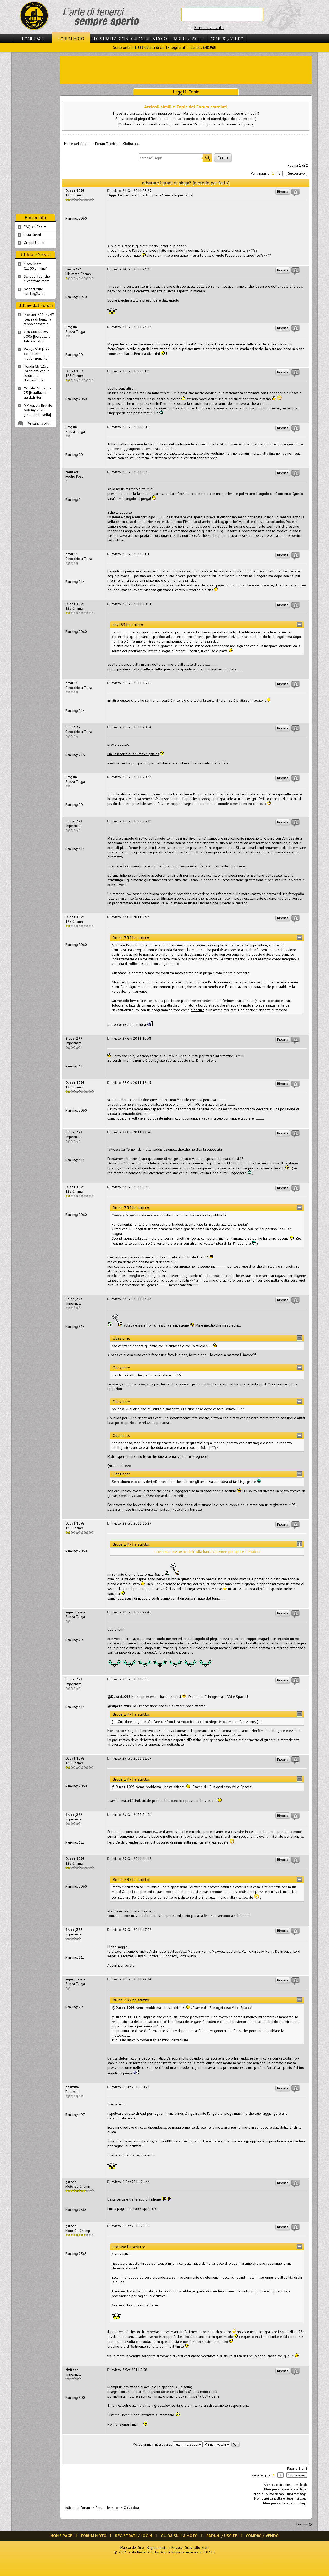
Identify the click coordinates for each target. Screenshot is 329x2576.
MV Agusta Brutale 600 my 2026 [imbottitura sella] (38, 410)
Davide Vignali (171, 2552)
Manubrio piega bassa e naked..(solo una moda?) (221, 113)
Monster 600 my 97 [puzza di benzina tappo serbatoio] (39, 319)
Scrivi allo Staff (197, 2547)
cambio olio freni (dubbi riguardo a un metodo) (220, 118)
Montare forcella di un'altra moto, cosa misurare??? (158, 124)
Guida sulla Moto (149, 38)
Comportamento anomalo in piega (226, 124)
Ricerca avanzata (209, 27)
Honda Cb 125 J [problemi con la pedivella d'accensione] (36, 373)
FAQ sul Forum (35, 226)
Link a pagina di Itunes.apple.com (133, 2208)
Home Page (33, 38)
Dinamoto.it (206, 1060)
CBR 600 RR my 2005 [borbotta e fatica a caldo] (37, 336)
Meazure (158, 903)
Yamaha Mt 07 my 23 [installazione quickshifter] (37, 393)
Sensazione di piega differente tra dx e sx (148, 118)
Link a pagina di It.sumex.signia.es (133, 753)
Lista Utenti (32, 234)
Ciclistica (131, 143)
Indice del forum (76, 143)
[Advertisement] (185, 69)
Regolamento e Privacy (164, 2547)
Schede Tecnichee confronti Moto (37, 278)
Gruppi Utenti (34, 242)
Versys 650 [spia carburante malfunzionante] (36, 354)
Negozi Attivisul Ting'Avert (34, 291)
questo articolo (122, 1744)
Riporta (282, 191)
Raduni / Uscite (188, 38)
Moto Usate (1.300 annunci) (35, 266)
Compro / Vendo (227, 38)
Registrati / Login (109, 38)
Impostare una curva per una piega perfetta (146, 113)
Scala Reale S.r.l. (140, 2552)
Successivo (296, 173)
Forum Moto (71, 38)
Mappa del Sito (132, 2547)
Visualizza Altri (39, 423)
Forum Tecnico (106, 143)
